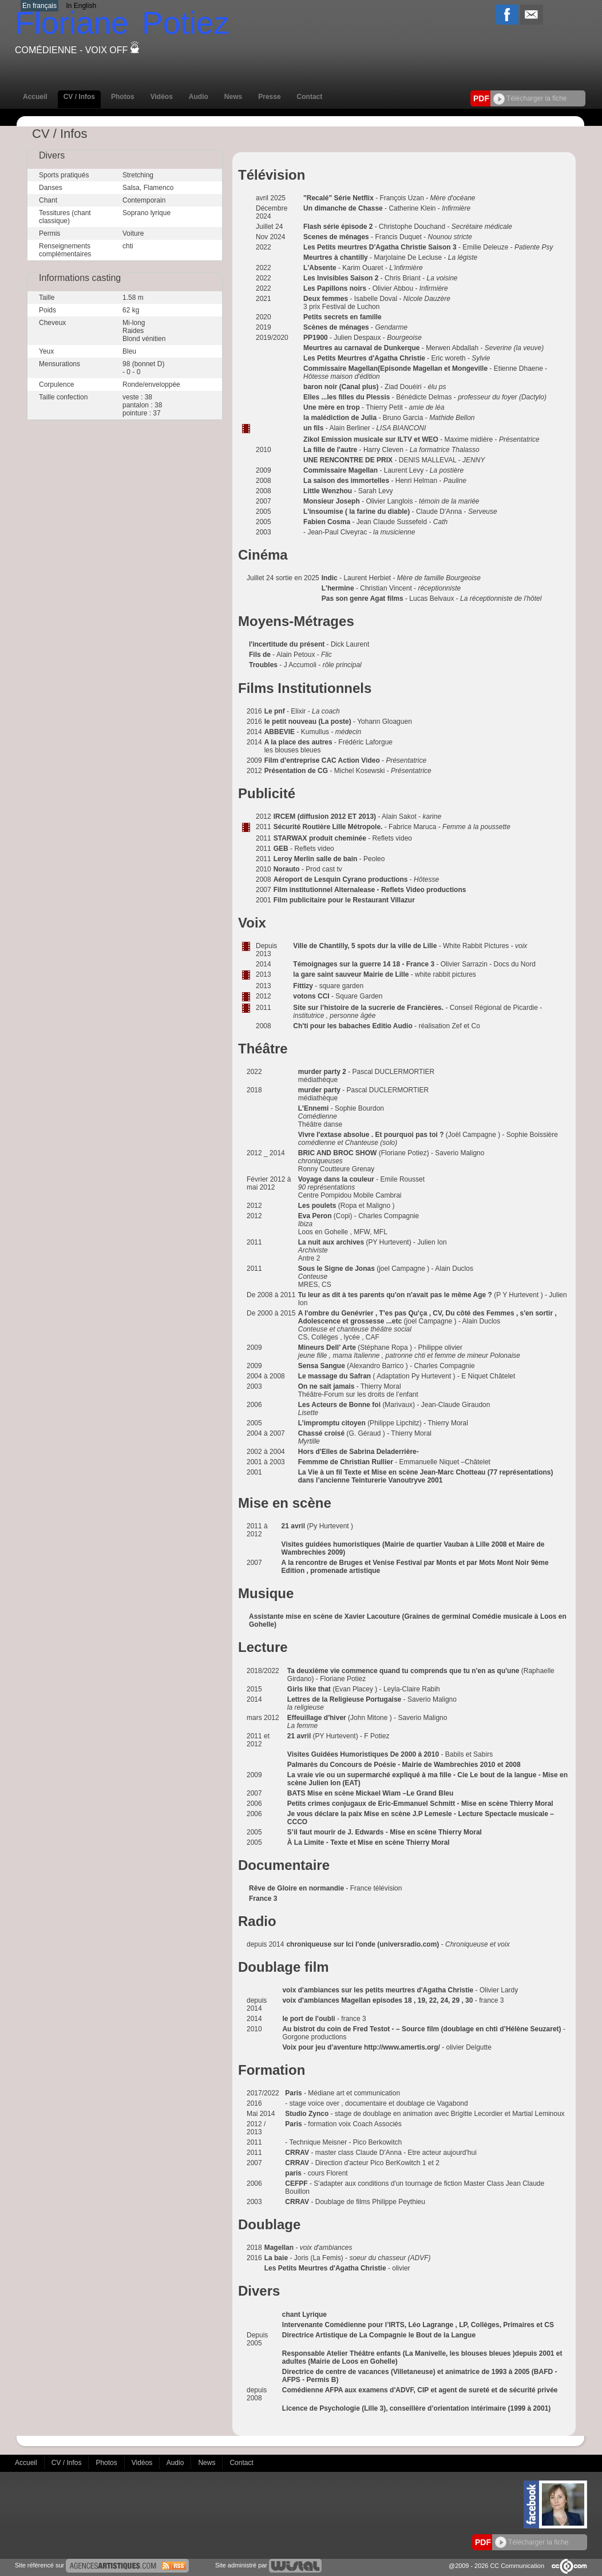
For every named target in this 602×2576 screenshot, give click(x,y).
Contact (310, 97)
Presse (269, 97)
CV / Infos (79, 97)
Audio (198, 97)
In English (81, 6)
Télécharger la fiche (530, 98)
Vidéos (161, 97)
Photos (122, 97)
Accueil (35, 97)
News (233, 97)
